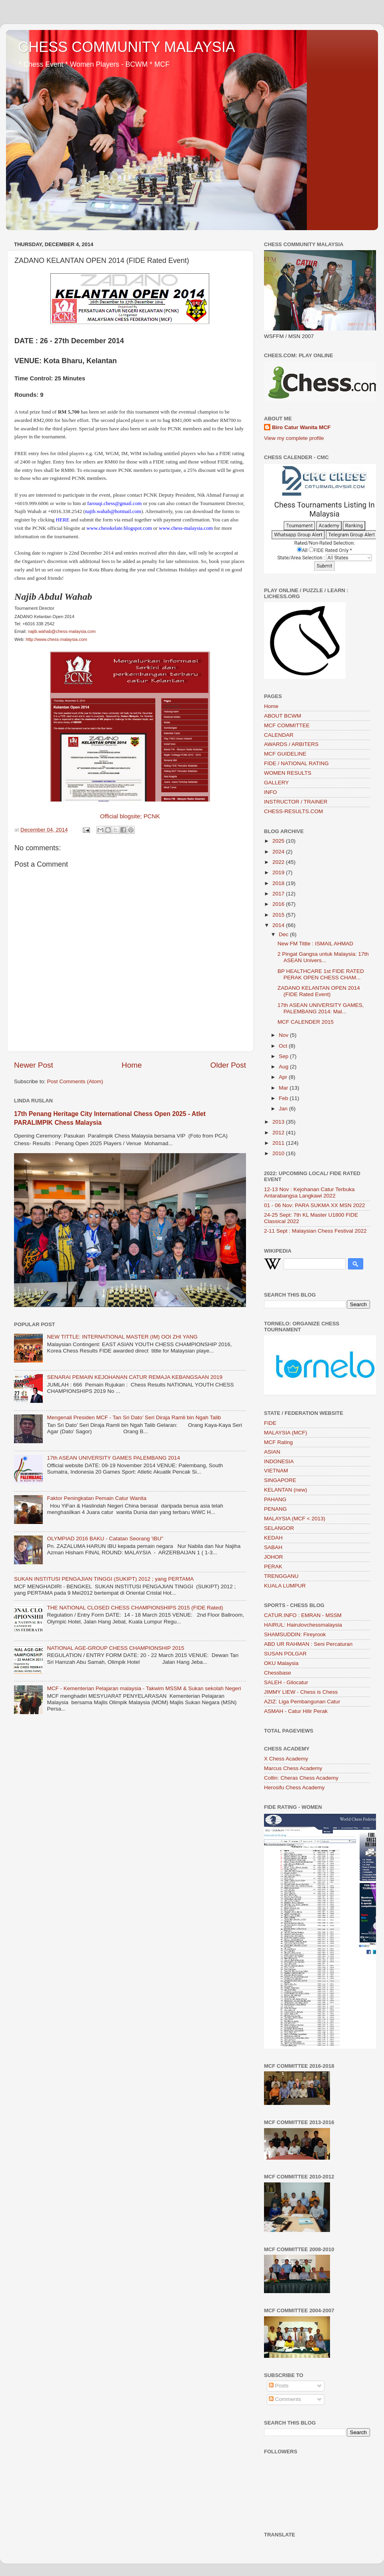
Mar (284, 1088)
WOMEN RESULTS (287, 773)
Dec (284, 934)
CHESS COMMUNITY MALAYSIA (126, 47)
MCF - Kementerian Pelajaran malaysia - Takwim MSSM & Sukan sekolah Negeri (144, 1688)
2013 (279, 1122)
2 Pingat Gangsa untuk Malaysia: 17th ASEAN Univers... (323, 957)
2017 (279, 894)
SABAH (273, 1547)
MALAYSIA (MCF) (285, 1433)
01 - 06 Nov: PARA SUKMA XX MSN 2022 (314, 1205)
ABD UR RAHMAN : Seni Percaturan (308, 1644)
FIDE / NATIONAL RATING (296, 763)
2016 (279, 904)
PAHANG (275, 1499)
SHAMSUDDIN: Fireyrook (295, 1634)
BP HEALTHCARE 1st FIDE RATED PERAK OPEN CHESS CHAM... (321, 974)
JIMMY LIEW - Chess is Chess (301, 1692)
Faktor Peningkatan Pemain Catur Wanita (96, 1498)
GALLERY (276, 783)
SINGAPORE (280, 1480)
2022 (279, 862)
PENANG (275, 1509)
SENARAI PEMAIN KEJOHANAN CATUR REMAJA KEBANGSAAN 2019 (134, 1377)
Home (132, 1065)
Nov (284, 1035)
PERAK (273, 1566)
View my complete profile (294, 438)
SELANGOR (279, 1528)
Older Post (228, 1065)
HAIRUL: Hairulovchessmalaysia (303, 1625)
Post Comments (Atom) (75, 1081)
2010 (279, 1153)
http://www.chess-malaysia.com (56, 639)
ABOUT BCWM (282, 716)
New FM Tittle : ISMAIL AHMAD (315, 944)
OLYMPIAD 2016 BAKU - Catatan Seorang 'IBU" (105, 1539)
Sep (284, 1056)
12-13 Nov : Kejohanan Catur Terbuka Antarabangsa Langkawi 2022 (309, 1192)
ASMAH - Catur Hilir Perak (296, 1711)
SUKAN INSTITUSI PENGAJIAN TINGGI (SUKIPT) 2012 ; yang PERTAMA (104, 1579)
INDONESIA (279, 1461)
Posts (279, 2386)
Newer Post (33, 1065)
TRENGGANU (281, 1576)
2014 (279, 925)
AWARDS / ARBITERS (291, 744)
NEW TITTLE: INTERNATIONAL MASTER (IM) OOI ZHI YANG (122, 1337)
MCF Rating (278, 1442)
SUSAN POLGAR (285, 1654)
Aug (284, 1067)
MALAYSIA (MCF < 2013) (294, 1519)
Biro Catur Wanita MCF (301, 427)
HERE (63, 520)
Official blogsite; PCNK (130, 816)
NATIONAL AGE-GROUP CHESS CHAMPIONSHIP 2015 (115, 1648)
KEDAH (273, 1538)
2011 (279, 1143)
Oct (284, 1046)
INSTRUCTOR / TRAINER (296, 802)
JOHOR (273, 1557)
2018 (279, 883)
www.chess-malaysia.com (186, 528)
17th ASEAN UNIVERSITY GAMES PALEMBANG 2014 (113, 1458)
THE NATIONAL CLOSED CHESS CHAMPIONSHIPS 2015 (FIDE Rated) (135, 1608)
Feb (284, 1098)
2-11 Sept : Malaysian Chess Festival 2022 (315, 1231)
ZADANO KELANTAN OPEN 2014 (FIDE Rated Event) (319, 991)
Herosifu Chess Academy (294, 1787)
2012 (279, 1133)
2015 (279, 915)
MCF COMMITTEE (287, 725)
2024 (279, 852)
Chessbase (277, 1673)
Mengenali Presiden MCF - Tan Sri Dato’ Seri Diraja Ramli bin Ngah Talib (134, 1417)
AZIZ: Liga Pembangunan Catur (302, 1702)
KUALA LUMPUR (285, 1586)
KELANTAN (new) (285, 1490)
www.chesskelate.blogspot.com (119, 528)
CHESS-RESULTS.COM (293, 811)
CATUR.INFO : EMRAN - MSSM (303, 1615)
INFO (270, 792)
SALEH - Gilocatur (286, 1682)
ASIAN (272, 1452)
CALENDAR (279, 735)
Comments (285, 2399)
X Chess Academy (286, 1759)
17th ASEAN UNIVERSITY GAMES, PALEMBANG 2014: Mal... (321, 1008)
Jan (284, 1109)
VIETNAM (276, 1471)
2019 (279, 872)
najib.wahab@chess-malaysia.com (62, 631)
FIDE (270, 1423)
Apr (284, 1077)
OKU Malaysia (281, 1663)
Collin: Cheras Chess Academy (301, 1778)
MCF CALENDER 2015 (306, 1022)
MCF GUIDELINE (285, 754)
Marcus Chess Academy (293, 1768)
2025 (279, 841)
